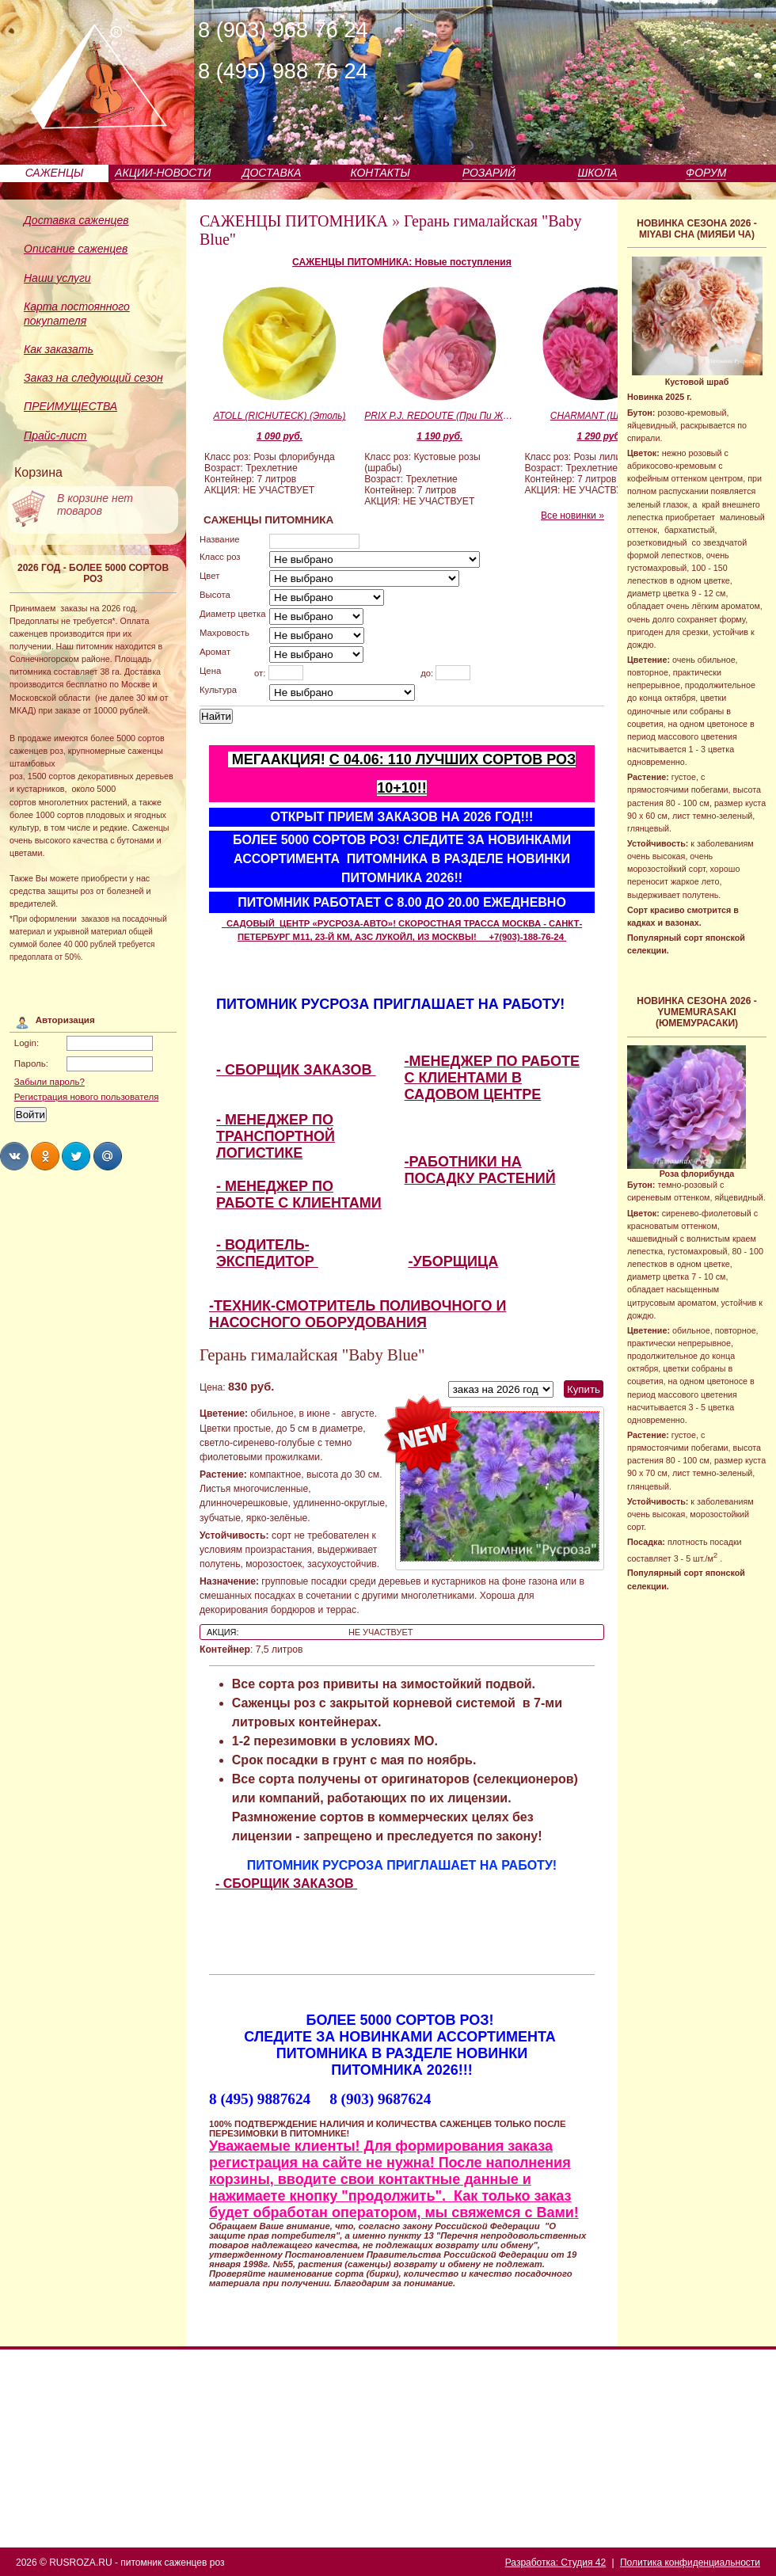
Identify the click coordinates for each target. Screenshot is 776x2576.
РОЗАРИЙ (488, 172)
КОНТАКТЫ (380, 172)
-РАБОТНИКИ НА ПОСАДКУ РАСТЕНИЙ (480, 1170)
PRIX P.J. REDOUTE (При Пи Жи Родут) (439, 415)
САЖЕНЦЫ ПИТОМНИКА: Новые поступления (402, 262)
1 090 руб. (279, 436)
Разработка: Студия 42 (555, 2562)
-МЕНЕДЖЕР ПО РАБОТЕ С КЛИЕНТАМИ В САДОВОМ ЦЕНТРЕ (492, 1077)
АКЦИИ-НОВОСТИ (163, 172)
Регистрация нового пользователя (86, 1097)
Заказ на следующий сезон (93, 377)
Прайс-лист (55, 435)
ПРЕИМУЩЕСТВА (70, 406)
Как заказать (58, 349)
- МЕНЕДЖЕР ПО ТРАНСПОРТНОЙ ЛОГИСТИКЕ (275, 1136)
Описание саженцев (75, 248)
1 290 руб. (599, 436)
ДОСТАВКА (272, 172)
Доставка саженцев (76, 220)
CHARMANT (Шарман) (599, 415)
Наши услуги (57, 278)
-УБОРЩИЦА (454, 1261)
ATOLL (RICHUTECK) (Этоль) (280, 415)
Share (14, 1156)
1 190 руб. (439, 436)
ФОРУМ (706, 172)
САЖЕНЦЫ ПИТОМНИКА (294, 221)
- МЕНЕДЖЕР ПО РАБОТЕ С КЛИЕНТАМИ (299, 1194)
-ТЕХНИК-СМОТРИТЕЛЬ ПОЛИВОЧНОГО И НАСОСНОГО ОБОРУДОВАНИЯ (357, 1314)
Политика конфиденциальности (690, 2562)
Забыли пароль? (49, 1081)
